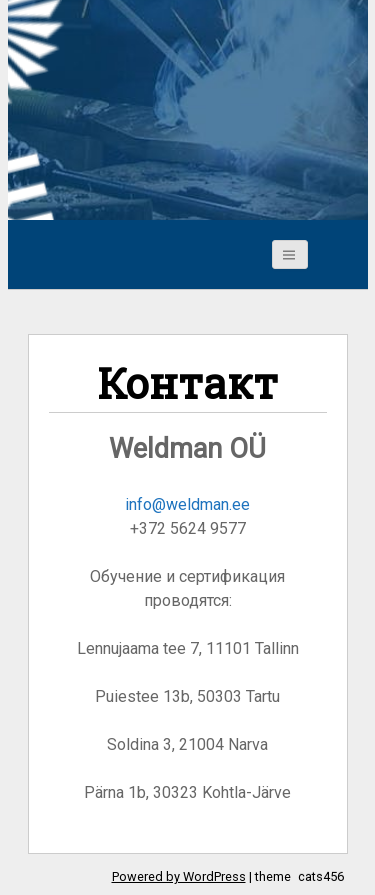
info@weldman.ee (187, 504)
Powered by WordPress (179, 876)
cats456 (321, 876)
